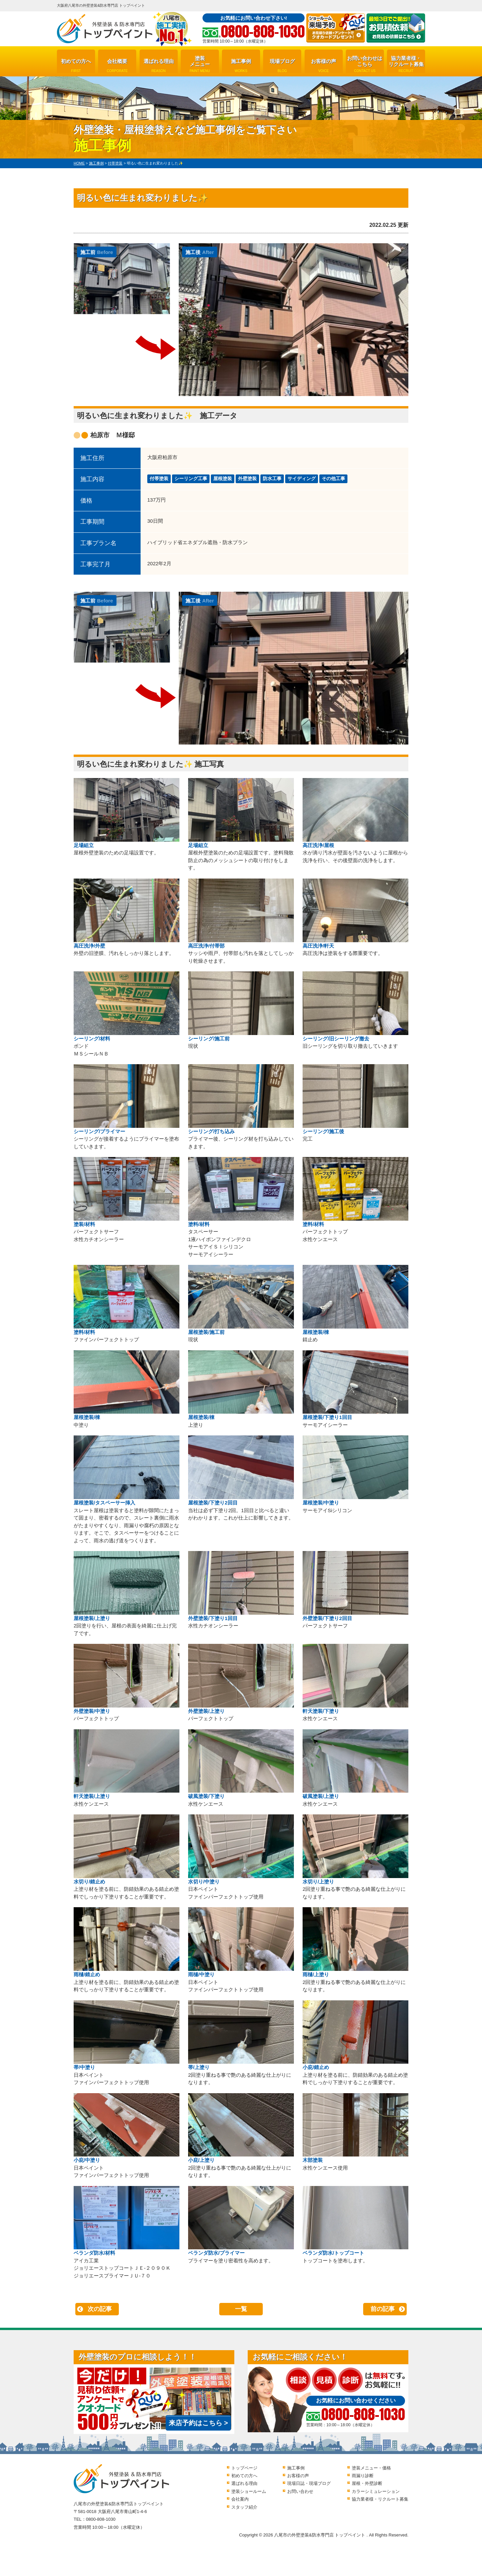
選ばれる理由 (159, 65)
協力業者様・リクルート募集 (406, 64)
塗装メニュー (200, 64)
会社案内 (240, 2499)
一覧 (241, 2309)
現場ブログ (282, 65)
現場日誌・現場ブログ (309, 2483)
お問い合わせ (300, 2491)
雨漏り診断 (363, 2475)
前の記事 (383, 2309)
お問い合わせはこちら (365, 64)
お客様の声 (324, 65)
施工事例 (241, 65)
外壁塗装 (247, 478)
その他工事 (333, 478)
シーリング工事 (190, 478)
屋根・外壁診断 (367, 2483)
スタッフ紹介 (244, 2507)
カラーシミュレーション (376, 2491)
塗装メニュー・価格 (371, 2467)
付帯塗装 (159, 478)
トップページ (244, 2467)
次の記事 (100, 2309)
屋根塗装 (222, 478)
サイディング (302, 478)
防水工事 (272, 478)
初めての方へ (76, 65)
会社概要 (117, 65)
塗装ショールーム (248, 2491)
